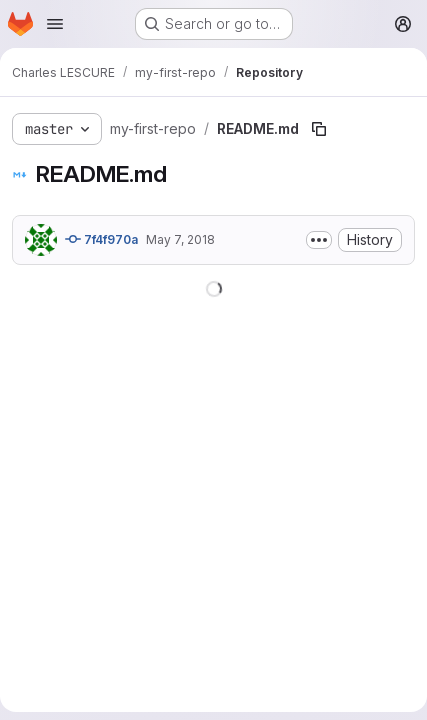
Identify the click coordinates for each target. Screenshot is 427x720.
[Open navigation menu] (55, 24)
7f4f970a (101, 239)
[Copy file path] (319, 129)
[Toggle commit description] (319, 240)
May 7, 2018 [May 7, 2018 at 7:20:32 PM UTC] (180, 239)
